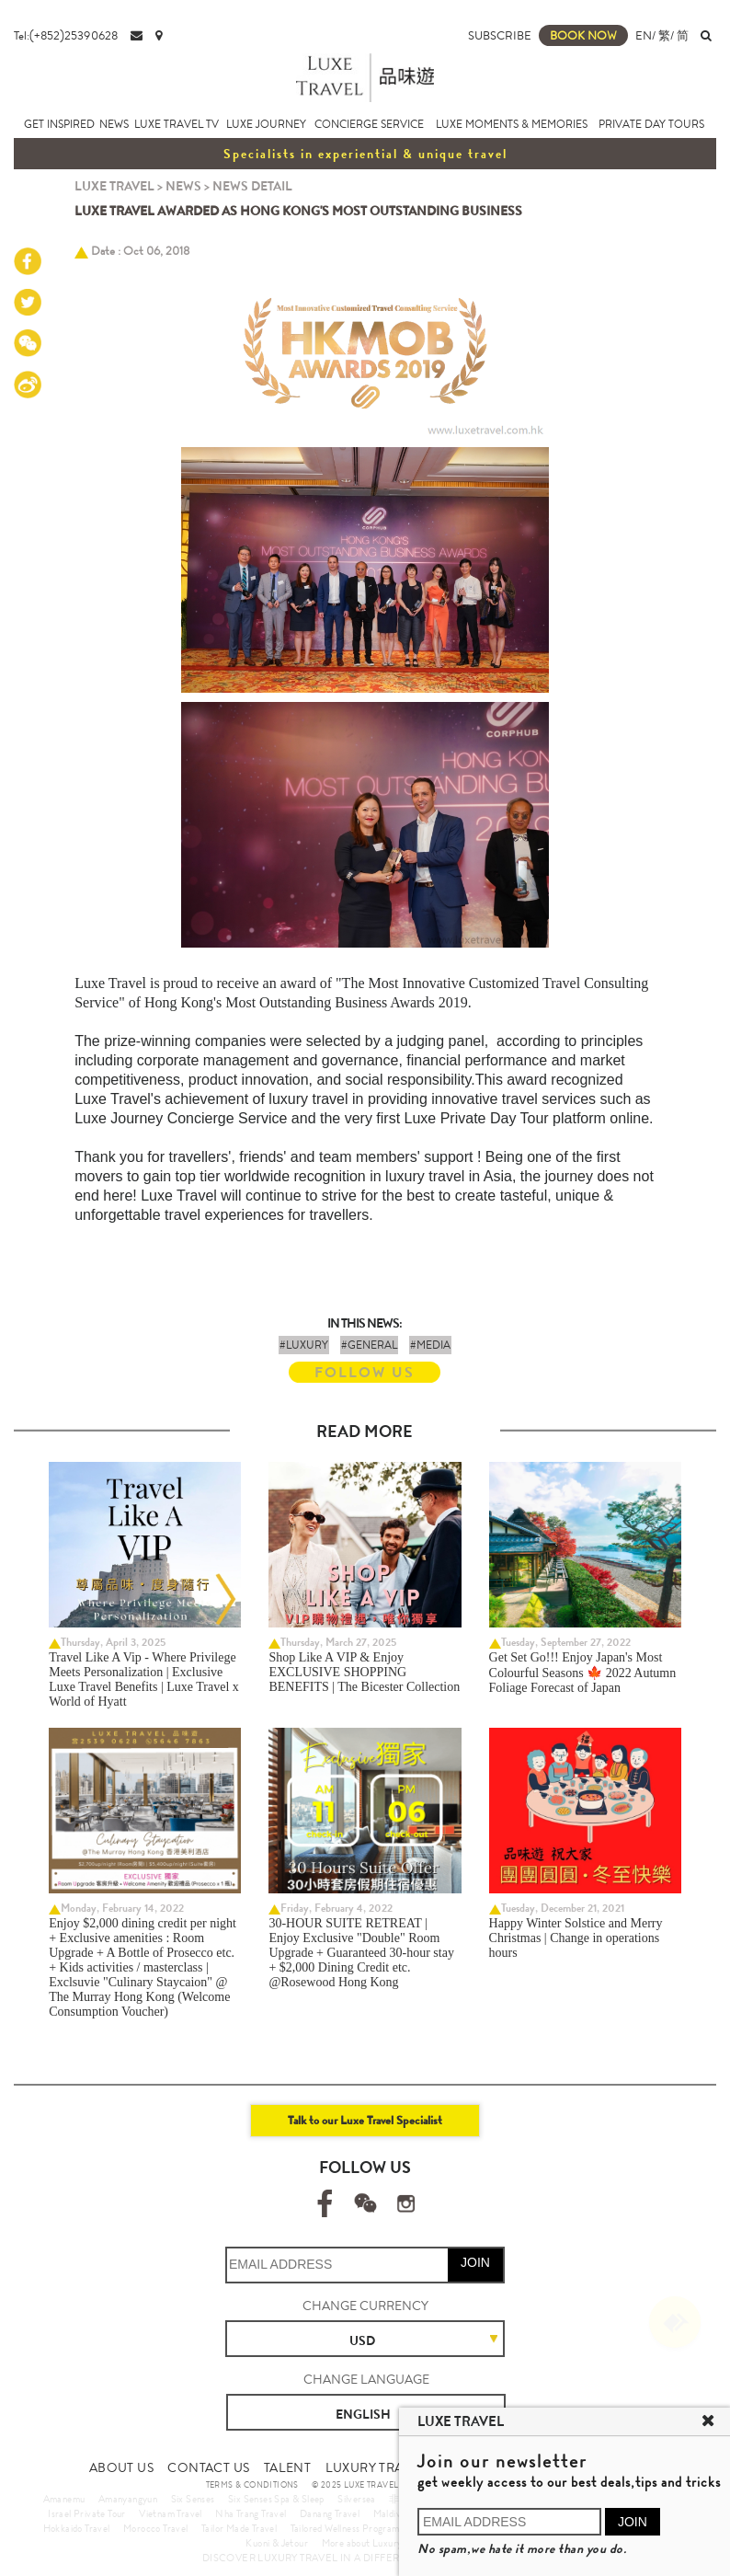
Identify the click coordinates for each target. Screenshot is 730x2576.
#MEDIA (430, 1345)
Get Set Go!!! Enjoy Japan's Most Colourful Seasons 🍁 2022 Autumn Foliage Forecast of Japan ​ (583, 1672)
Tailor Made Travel (239, 2528)
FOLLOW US (364, 1372)
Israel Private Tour (87, 2513)
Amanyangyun (127, 2498)
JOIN (475, 2262)
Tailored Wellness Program (345, 2528)
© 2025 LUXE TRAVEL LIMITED (373, 2484)
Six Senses (193, 2498)
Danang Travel (329, 2513)
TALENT (287, 2467)
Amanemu (64, 2498)
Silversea (356, 2498)
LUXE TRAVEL (114, 186)
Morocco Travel (155, 2528)
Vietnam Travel (170, 2513)
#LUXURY (303, 1345)
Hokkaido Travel (76, 2528)
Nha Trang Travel (250, 2513)
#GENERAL (369, 1345)
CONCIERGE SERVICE (369, 124)
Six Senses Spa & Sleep (276, 2498)
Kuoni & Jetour (276, 2543)
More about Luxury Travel (376, 2543)
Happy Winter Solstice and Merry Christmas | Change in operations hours (576, 1938)
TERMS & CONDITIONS (252, 2484)
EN (643, 35)
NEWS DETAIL (252, 186)
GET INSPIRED (59, 124)
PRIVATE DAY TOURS (651, 124)
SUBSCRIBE (499, 35)
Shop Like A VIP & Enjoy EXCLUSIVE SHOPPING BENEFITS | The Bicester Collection (364, 1672)
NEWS (114, 124)
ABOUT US (121, 2467)
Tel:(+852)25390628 (66, 35)
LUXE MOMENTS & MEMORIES (511, 124)
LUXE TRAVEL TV (176, 124)
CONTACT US (208, 2467)
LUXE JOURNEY (266, 124)
